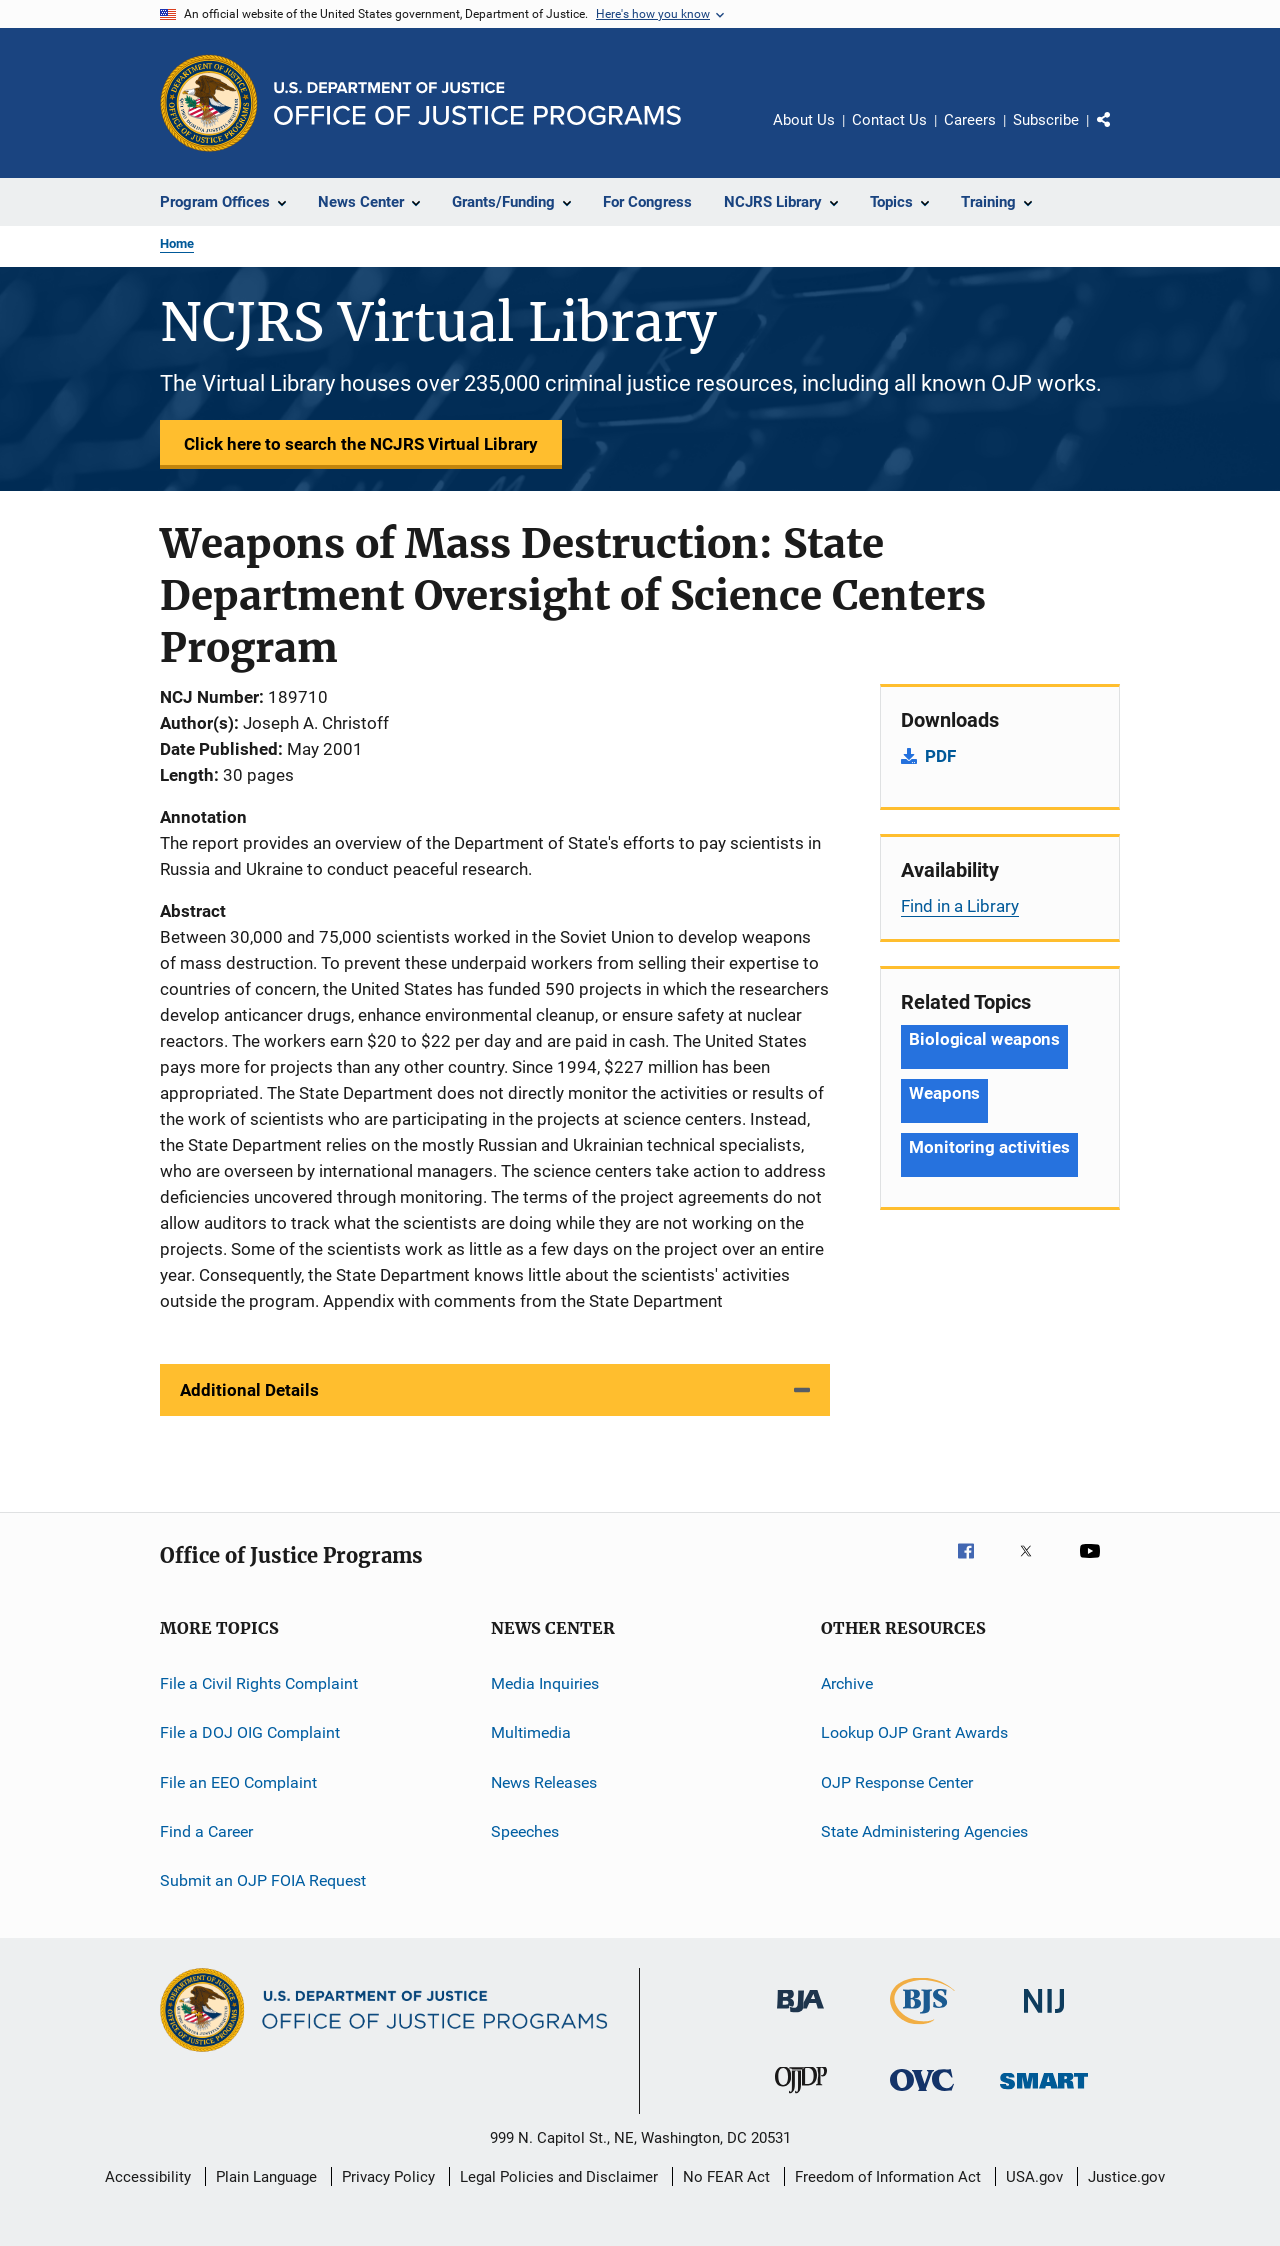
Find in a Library (960, 906)
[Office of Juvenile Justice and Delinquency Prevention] (801, 2097)
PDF (940, 756)
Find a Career (206, 1831)
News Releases (544, 1782)
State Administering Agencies (924, 1831)
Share (1120, 134)
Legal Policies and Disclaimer (559, 2177)
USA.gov (1034, 2177)
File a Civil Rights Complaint (259, 1683)
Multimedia (531, 1732)
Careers (970, 120)
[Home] (477, 103)
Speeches (525, 1831)
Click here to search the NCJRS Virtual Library (361, 444)
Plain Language (266, 2177)
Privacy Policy (388, 2177)
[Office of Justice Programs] (209, 103)
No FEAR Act (726, 2177)
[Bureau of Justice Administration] (800, 2016)
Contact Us (889, 120)
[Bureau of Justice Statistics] (922, 2028)
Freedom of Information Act (888, 2177)
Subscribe (1046, 120)
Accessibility (148, 2177)
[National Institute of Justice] (1044, 2016)
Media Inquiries (545, 1683)
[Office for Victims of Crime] (922, 2094)
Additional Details (249, 1390)
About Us (804, 120)
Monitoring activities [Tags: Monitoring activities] (989, 1147)
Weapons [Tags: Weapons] (944, 1093)
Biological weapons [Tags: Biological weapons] (984, 1039)
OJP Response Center (897, 1782)
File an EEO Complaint (238, 1782)
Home (177, 243)
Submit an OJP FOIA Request (263, 1880)
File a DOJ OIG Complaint (250, 1732)
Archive (847, 1683)
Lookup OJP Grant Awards (914, 1732)
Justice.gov (1126, 2177)
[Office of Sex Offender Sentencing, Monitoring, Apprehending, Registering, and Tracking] (1044, 2092)
